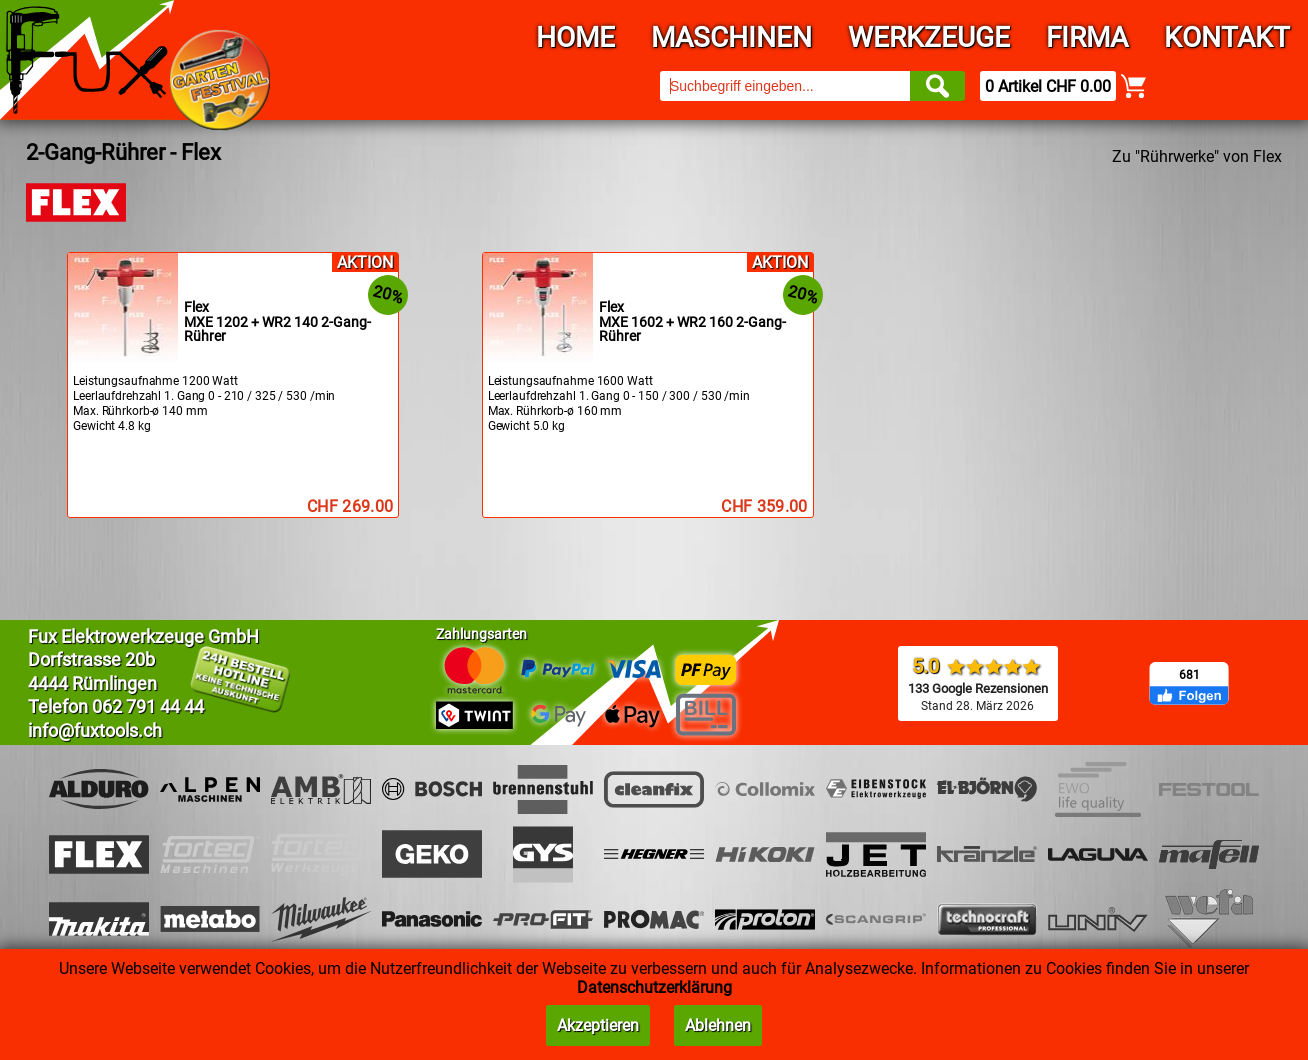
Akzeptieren (598, 1025)
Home (575, 37)
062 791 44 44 (148, 706)
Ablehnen (718, 1025)
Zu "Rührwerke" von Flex (1197, 156)
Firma (1087, 37)
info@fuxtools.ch (95, 730)
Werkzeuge (929, 37)
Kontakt (1227, 37)
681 (1189, 675)
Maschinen (731, 37)
